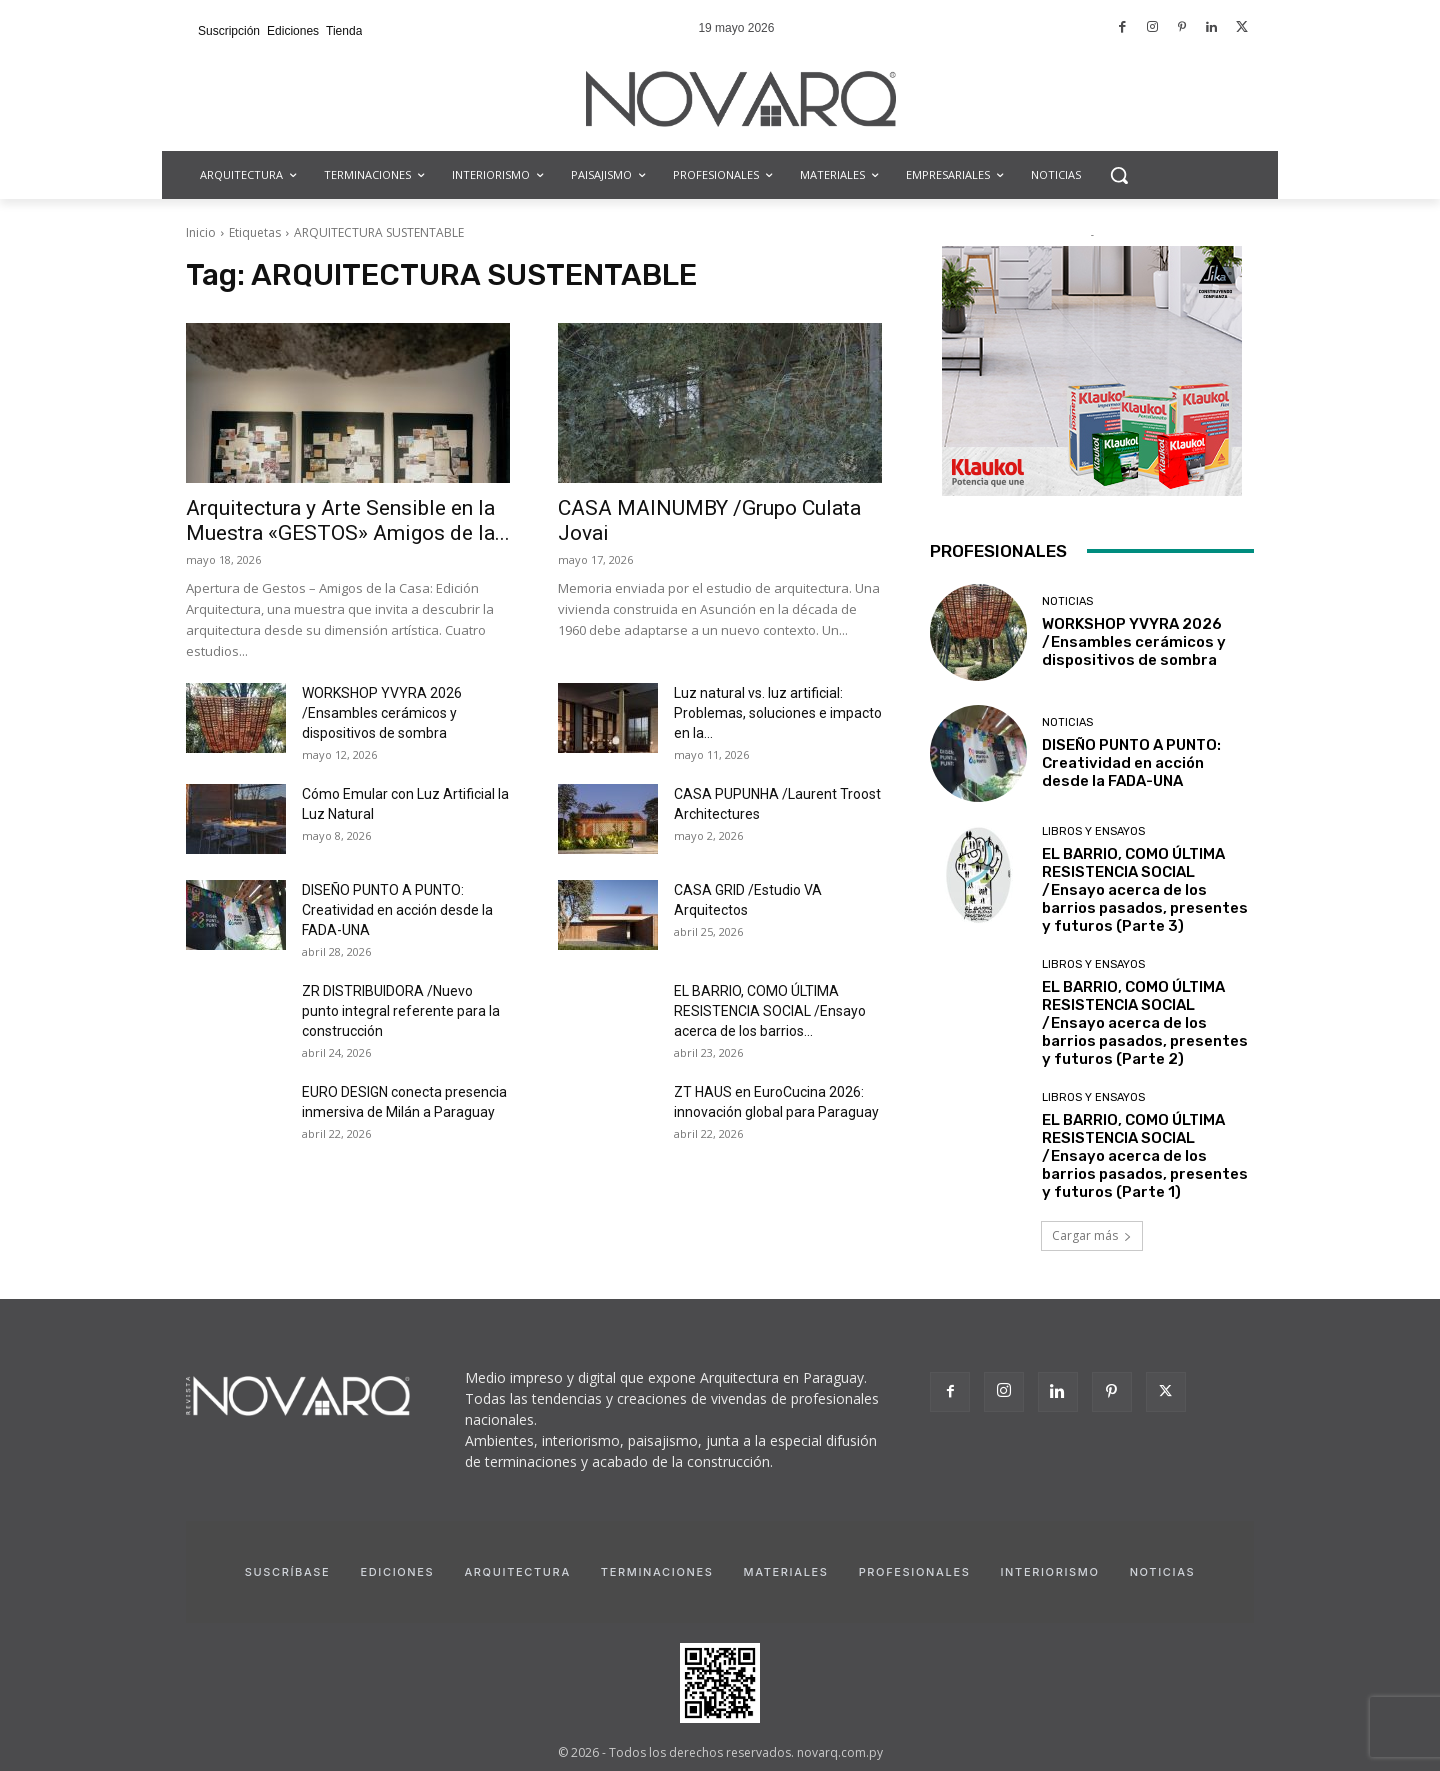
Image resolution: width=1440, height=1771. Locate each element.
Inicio (201, 232)
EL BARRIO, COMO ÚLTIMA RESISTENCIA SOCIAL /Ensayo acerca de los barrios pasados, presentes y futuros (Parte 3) (1145, 890)
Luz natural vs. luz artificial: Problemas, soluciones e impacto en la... (778, 713)
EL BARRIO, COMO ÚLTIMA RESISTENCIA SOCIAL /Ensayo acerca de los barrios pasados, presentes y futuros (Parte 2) (1145, 1023)
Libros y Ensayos (1093, 831)
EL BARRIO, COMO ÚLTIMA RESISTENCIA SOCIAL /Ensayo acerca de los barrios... (770, 1011)
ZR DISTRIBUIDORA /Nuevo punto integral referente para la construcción (401, 1011)
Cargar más (1092, 1235)
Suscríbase (288, 1572)
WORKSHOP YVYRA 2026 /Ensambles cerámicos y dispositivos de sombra (382, 713)
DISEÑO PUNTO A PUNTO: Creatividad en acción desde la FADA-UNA (397, 910)
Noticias (1067, 601)
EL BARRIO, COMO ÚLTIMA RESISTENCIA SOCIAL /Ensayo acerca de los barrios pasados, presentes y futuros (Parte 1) (1145, 1156)
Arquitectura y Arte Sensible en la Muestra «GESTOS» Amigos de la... (348, 520)
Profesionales (915, 1572)
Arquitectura (517, 1572)
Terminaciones (657, 1572)
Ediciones (397, 1572)
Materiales (786, 1572)
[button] (1119, 175)
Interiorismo (1049, 1572)
